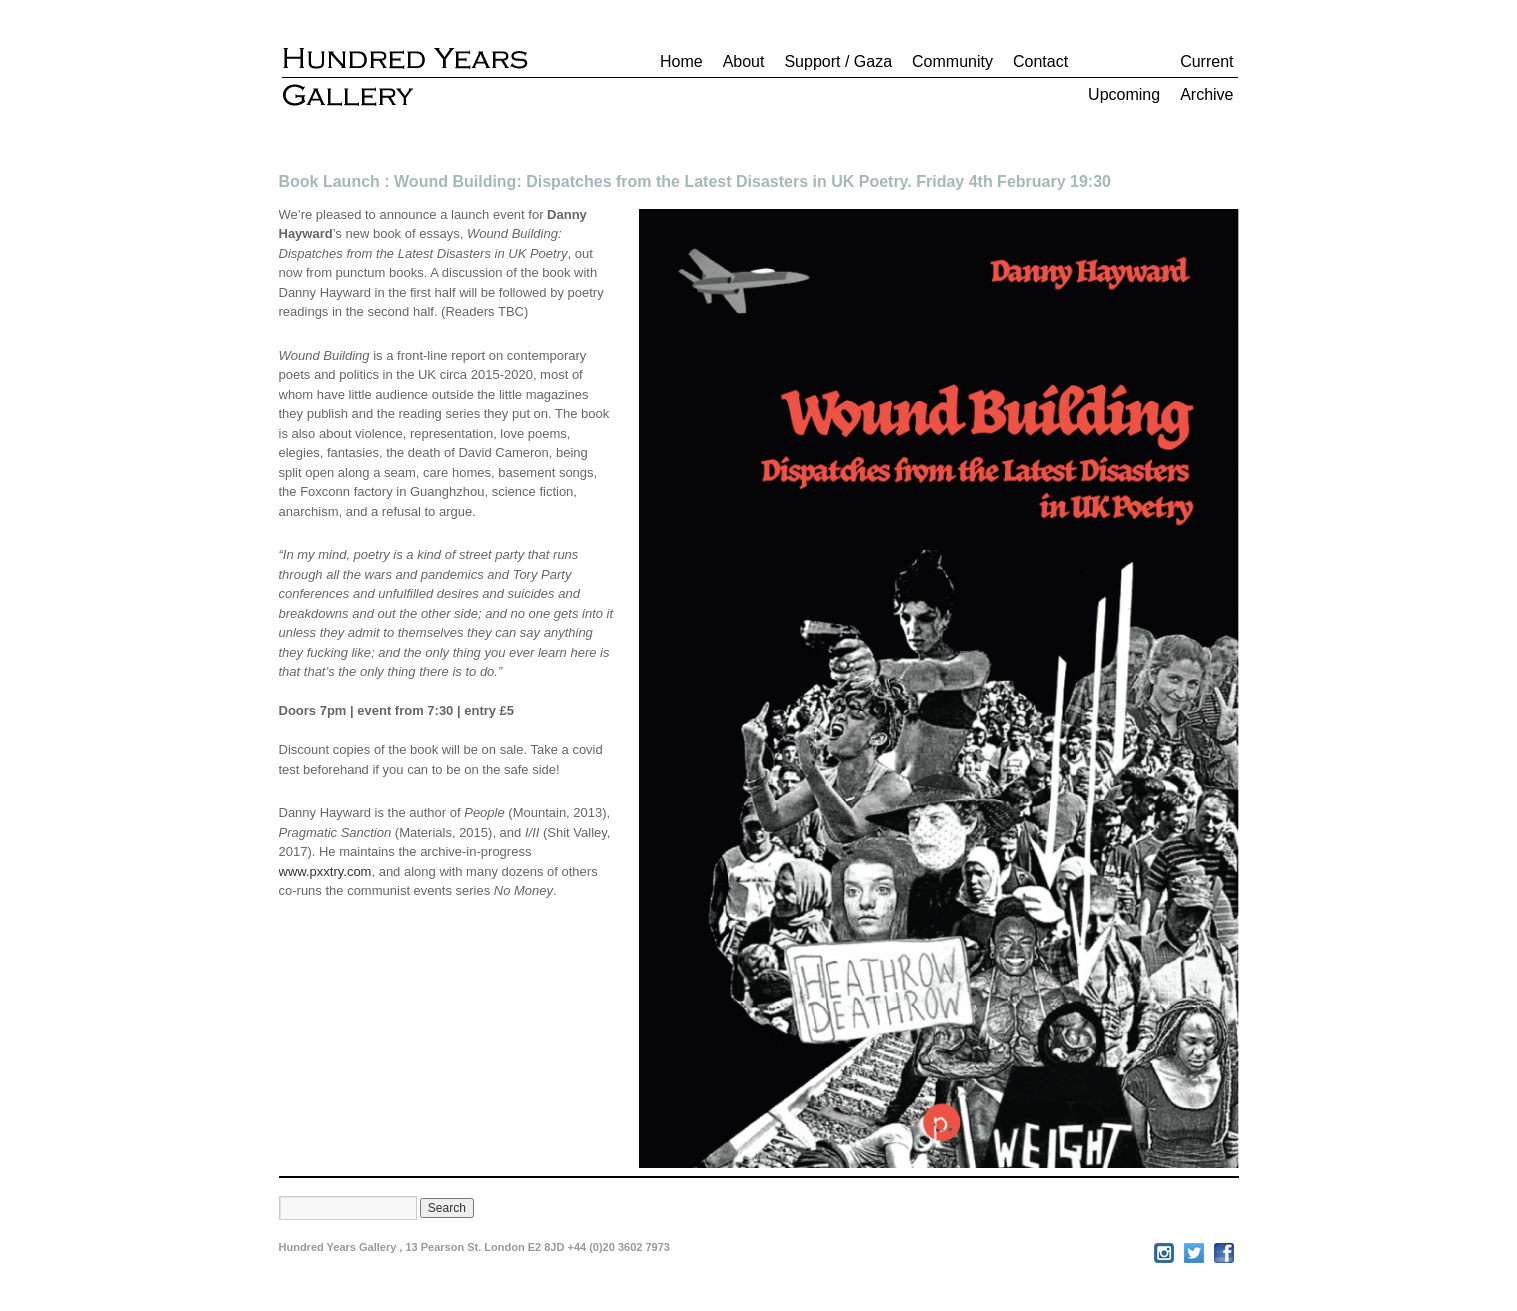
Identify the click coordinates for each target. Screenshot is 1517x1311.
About (744, 61)
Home (681, 61)
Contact (1040, 61)
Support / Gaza (838, 61)
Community (952, 61)
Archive (1206, 94)
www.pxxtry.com (325, 871)
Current (1206, 61)
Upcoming (1124, 94)
